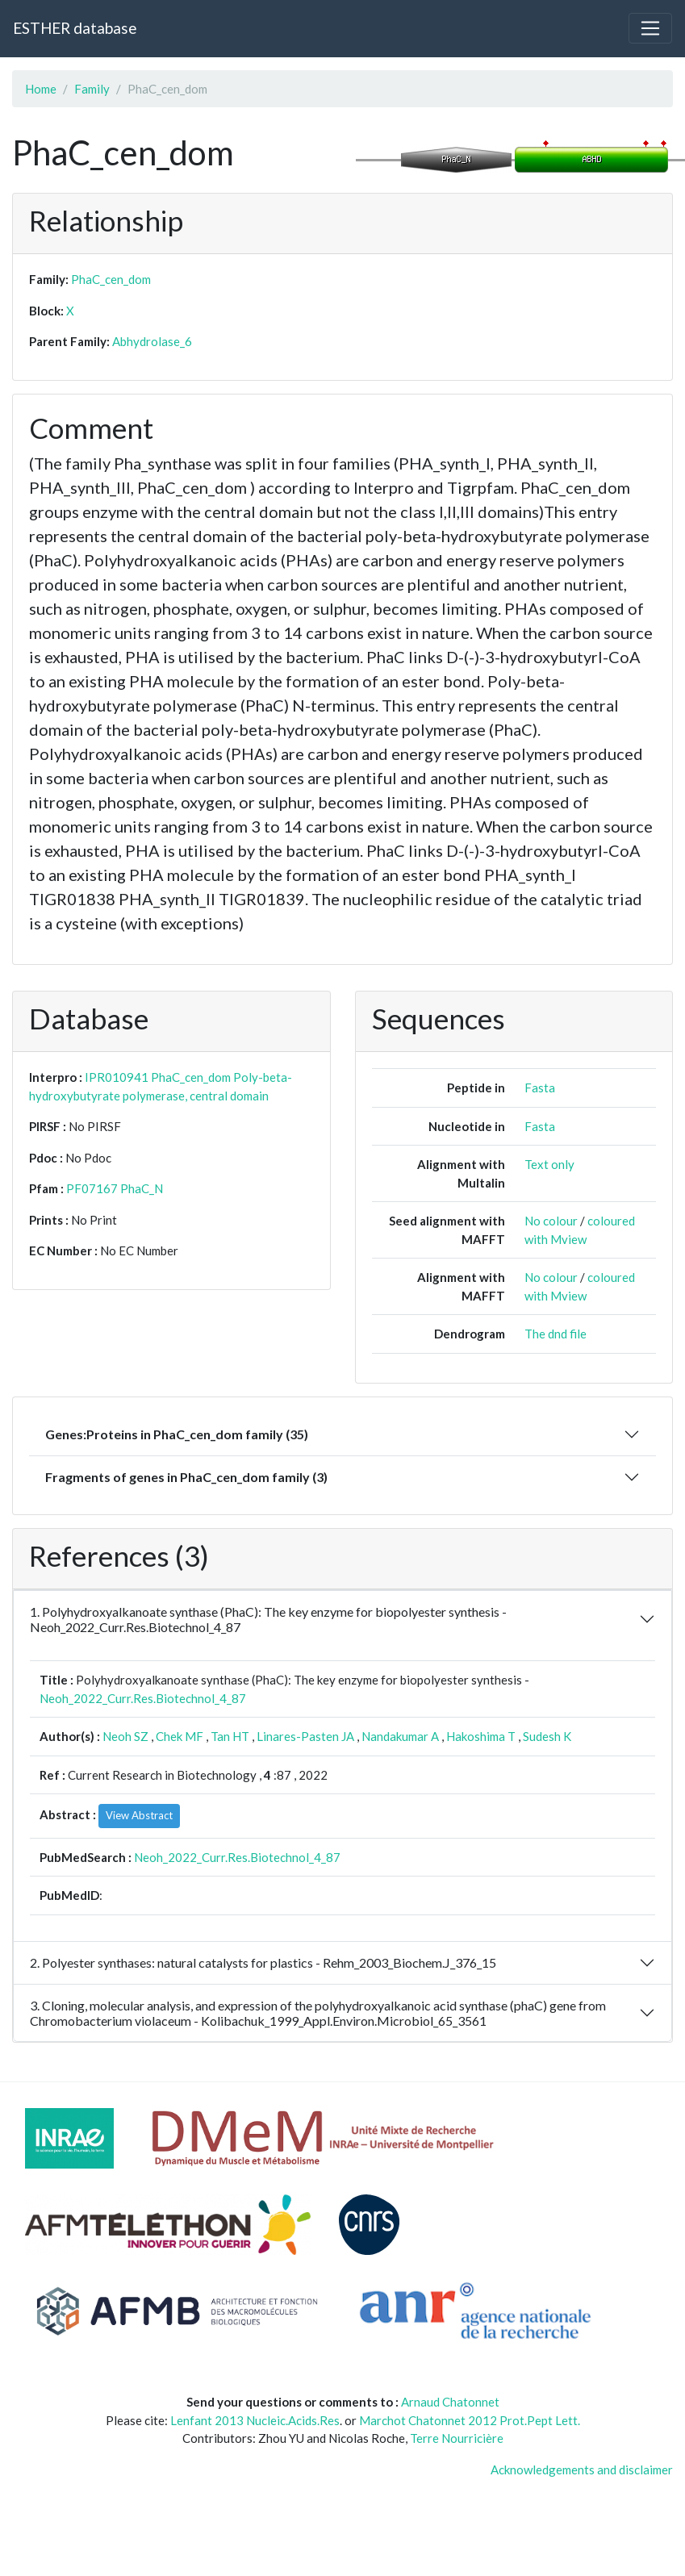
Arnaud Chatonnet (450, 2401)
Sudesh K (547, 1736)
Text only (549, 1164)
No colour (551, 1220)
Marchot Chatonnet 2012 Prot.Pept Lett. (469, 2420)
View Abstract (139, 1815)
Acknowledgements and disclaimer (582, 2469)
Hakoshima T (481, 1736)
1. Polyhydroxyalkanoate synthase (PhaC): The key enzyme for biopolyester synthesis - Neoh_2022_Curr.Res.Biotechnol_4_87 (268, 1619)
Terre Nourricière (456, 2438)
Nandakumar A (400, 1736)
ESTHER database (74, 28)
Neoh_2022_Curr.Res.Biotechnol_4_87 (143, 1698)
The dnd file (555, 1333)
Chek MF (179, 1736)
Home (40, 88)
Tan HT (230, 1736)
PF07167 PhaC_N (114, 1188)
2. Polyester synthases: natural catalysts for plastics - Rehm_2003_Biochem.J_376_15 (263, 1962)
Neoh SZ (125, 1736)
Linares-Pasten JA (305, 1736)
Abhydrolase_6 (152, 341)
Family (92, 88)
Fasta (539, 1087)
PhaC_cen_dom (111, 279)
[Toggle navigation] (650, 28)
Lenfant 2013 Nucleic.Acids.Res (255, 2420)
